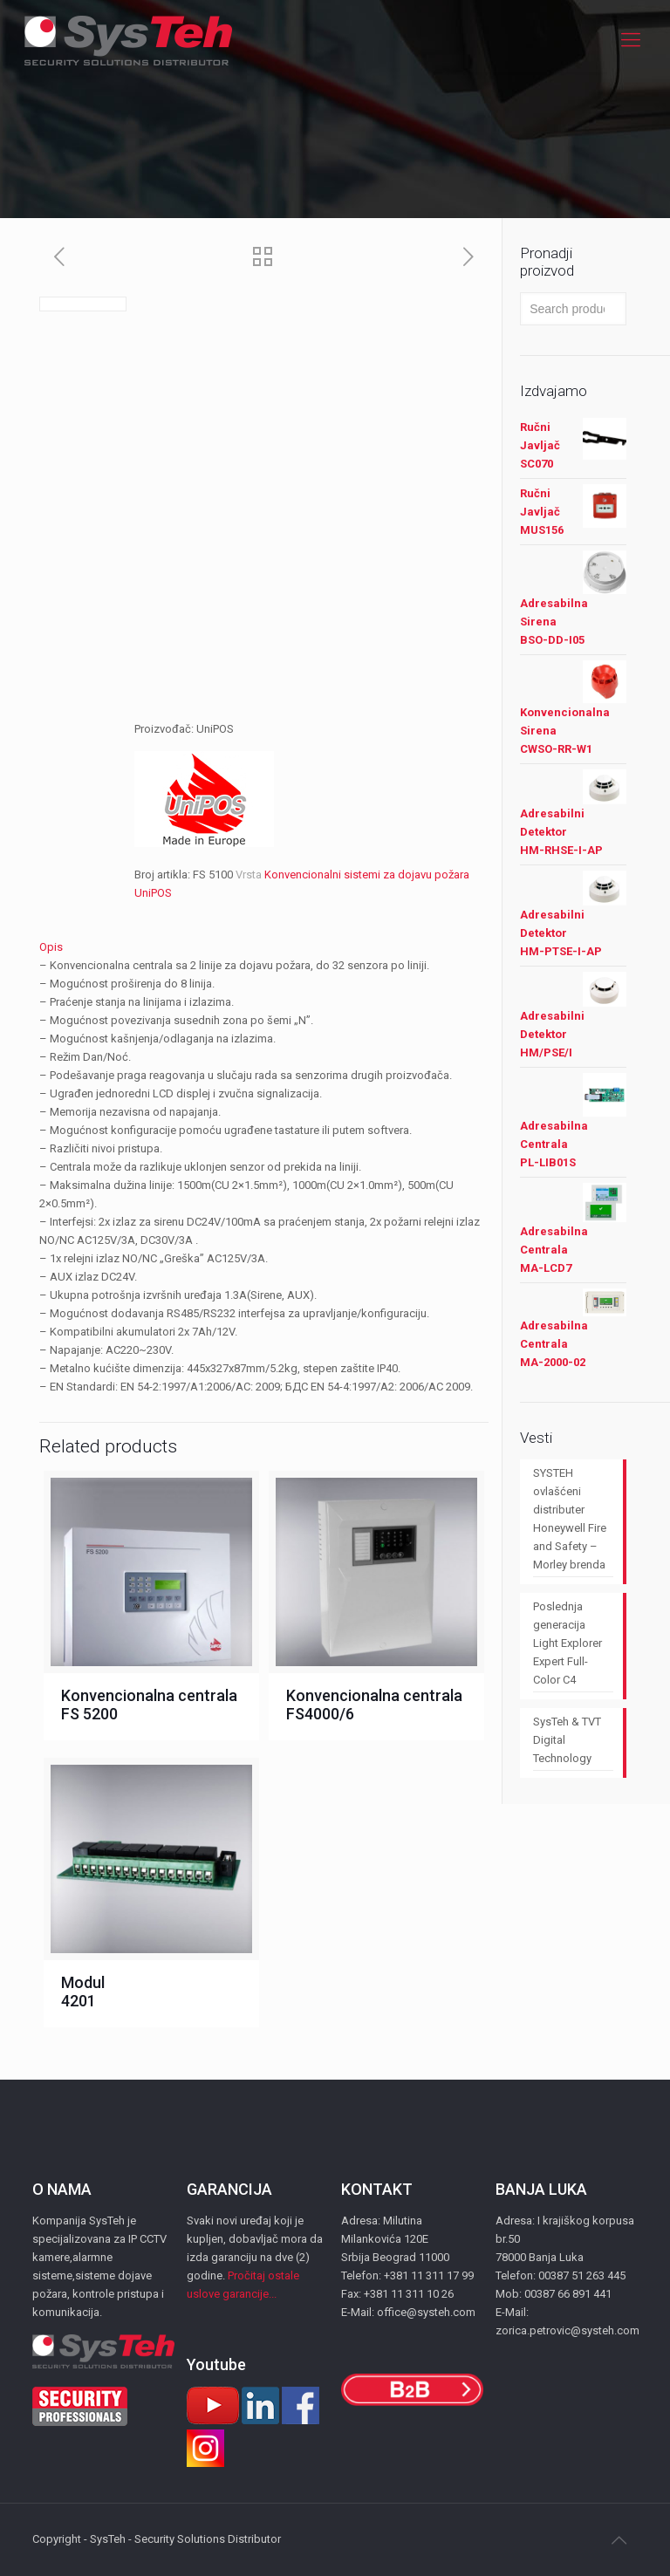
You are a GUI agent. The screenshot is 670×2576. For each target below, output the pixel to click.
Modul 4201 (83, 1991)
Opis (51, 946)
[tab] (264, 947)
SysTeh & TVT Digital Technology (567, 1740)
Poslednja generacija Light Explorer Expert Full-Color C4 (567, 1643)
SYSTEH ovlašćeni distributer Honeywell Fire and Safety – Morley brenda (569, 1518)
